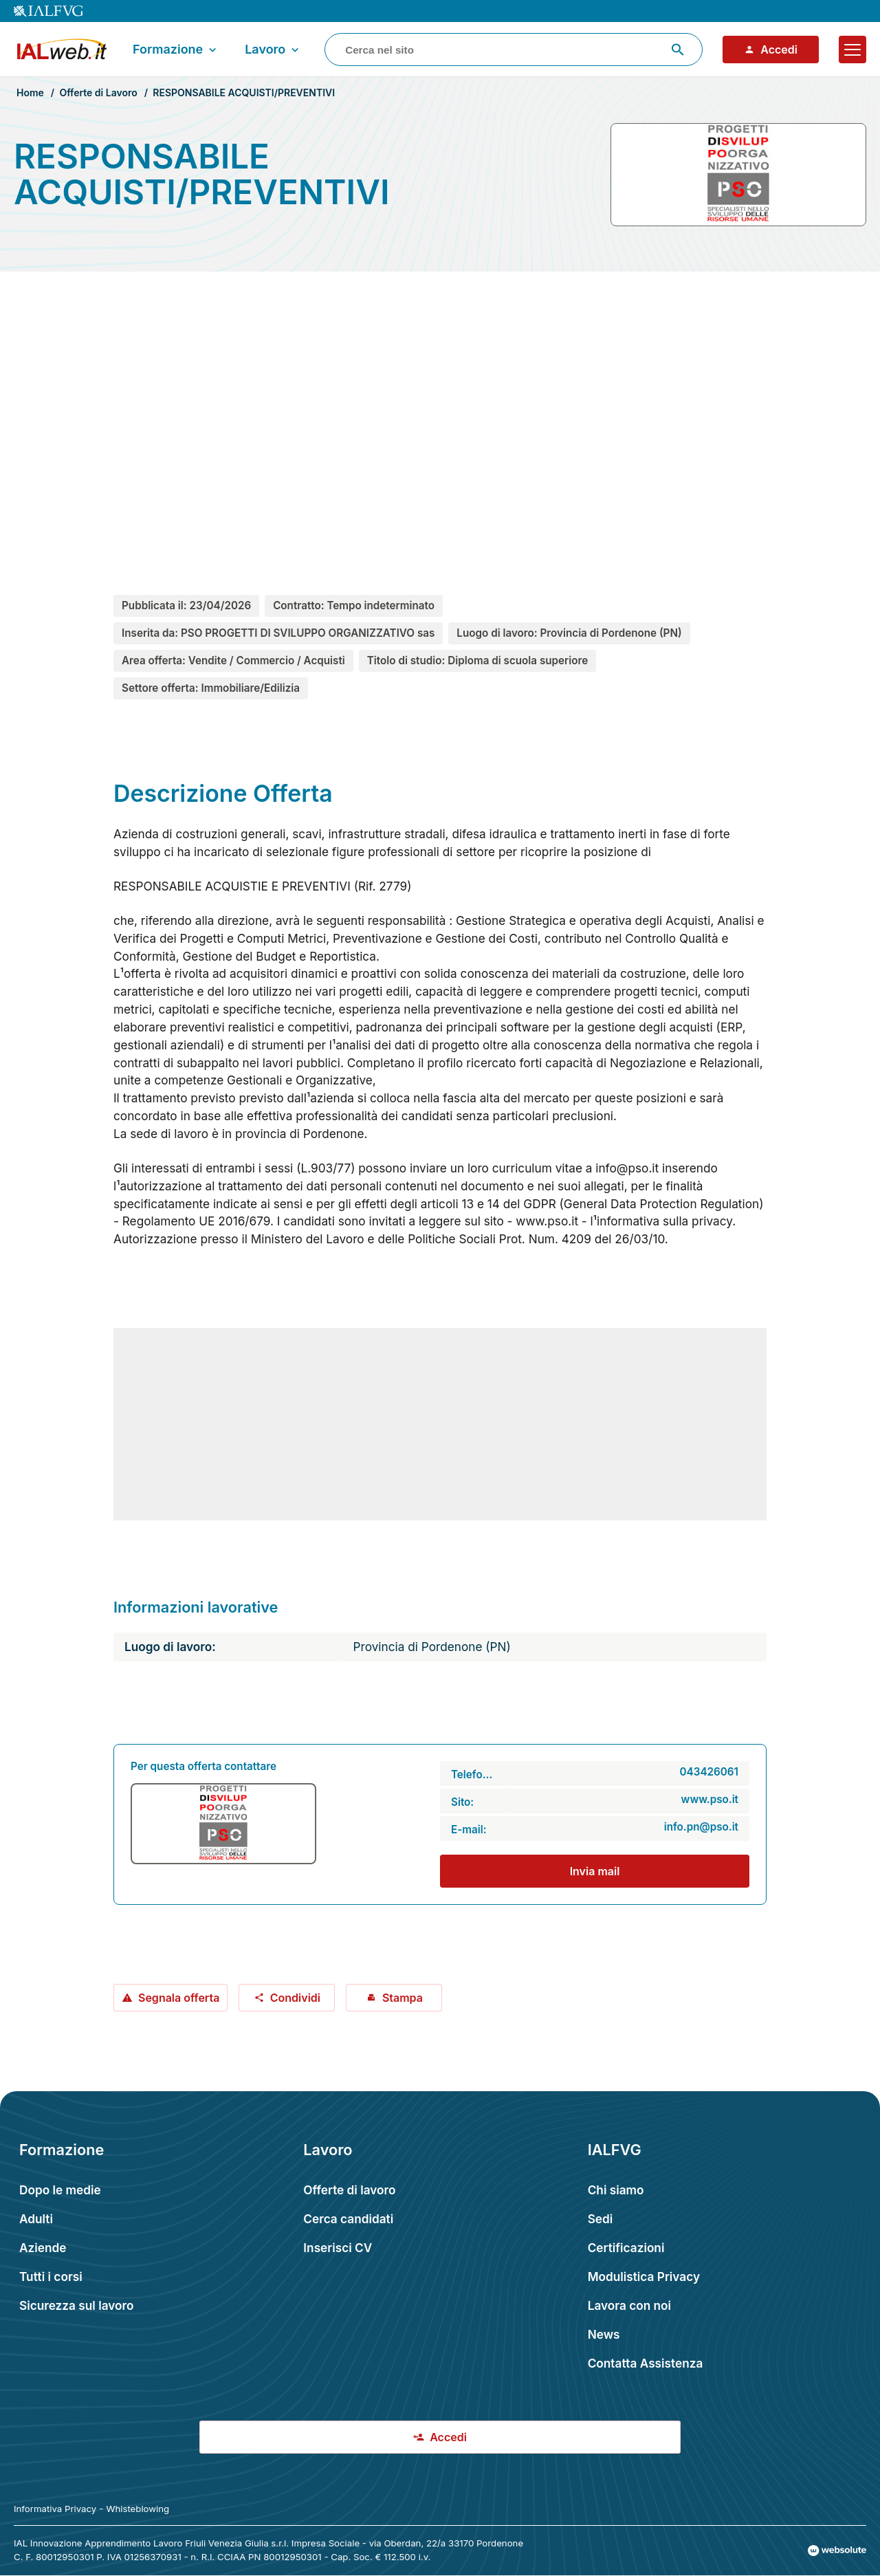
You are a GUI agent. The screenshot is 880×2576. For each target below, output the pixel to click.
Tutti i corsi (50, 2276)
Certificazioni (626, 2247)
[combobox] (513, 49)
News (604, 2334)
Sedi (600, 2219)
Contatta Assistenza (645, 2363)
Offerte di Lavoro (98, 92)
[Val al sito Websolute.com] (837, 2550)
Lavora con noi (629, 2305)
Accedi (771, 49)
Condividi (287, 1998)
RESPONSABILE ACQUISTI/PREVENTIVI (244, 92)
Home (30, 92)
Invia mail (595, 1871)
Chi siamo (616, 2190)
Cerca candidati (348, 2219)
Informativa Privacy (55, 2508)
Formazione (176, 49)
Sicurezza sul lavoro (76, 2305)
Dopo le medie (60, 2190)
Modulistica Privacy (644, 2276)
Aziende (42, 2247)
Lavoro (273, 49)
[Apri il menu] (852, 49)
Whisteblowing (137, 2508)
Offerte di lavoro (349, 2190)
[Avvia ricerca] (678, 49)
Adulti (36, 2219)
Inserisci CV (337, 2247)
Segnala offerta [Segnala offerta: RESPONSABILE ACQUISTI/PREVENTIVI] (170, 1998)
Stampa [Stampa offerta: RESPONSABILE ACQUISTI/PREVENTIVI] (394, 1998)
